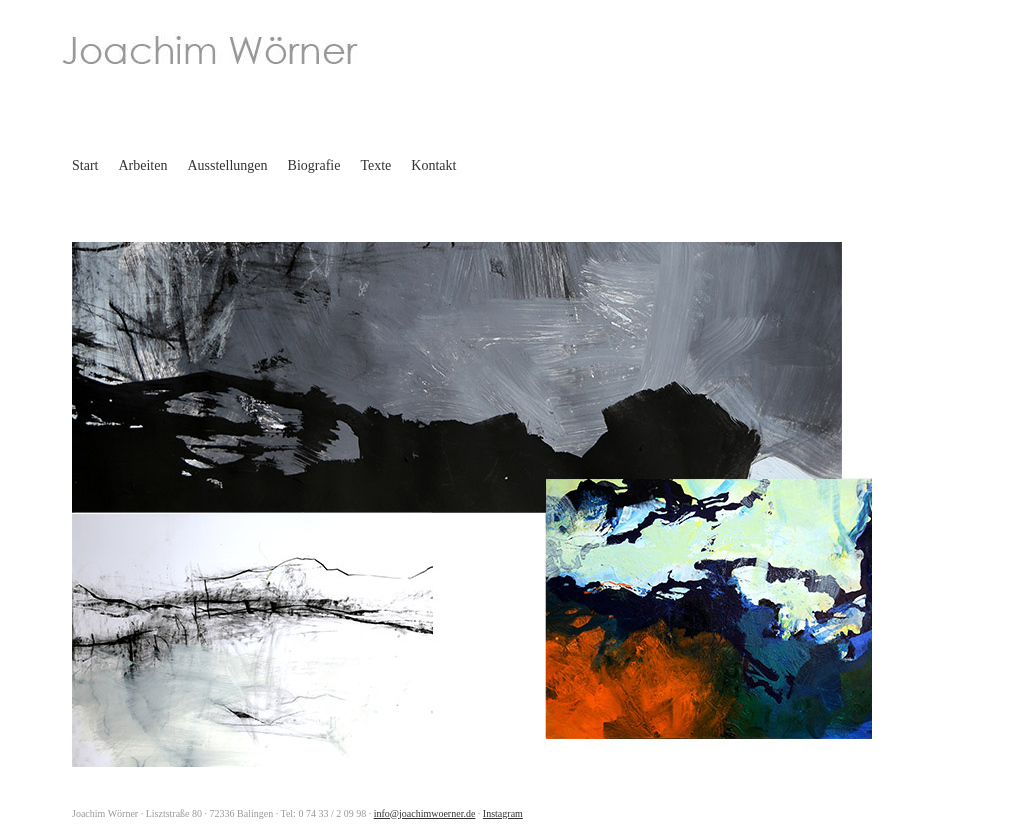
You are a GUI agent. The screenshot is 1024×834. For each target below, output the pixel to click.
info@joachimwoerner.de (425, 813)
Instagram (503, 813)
